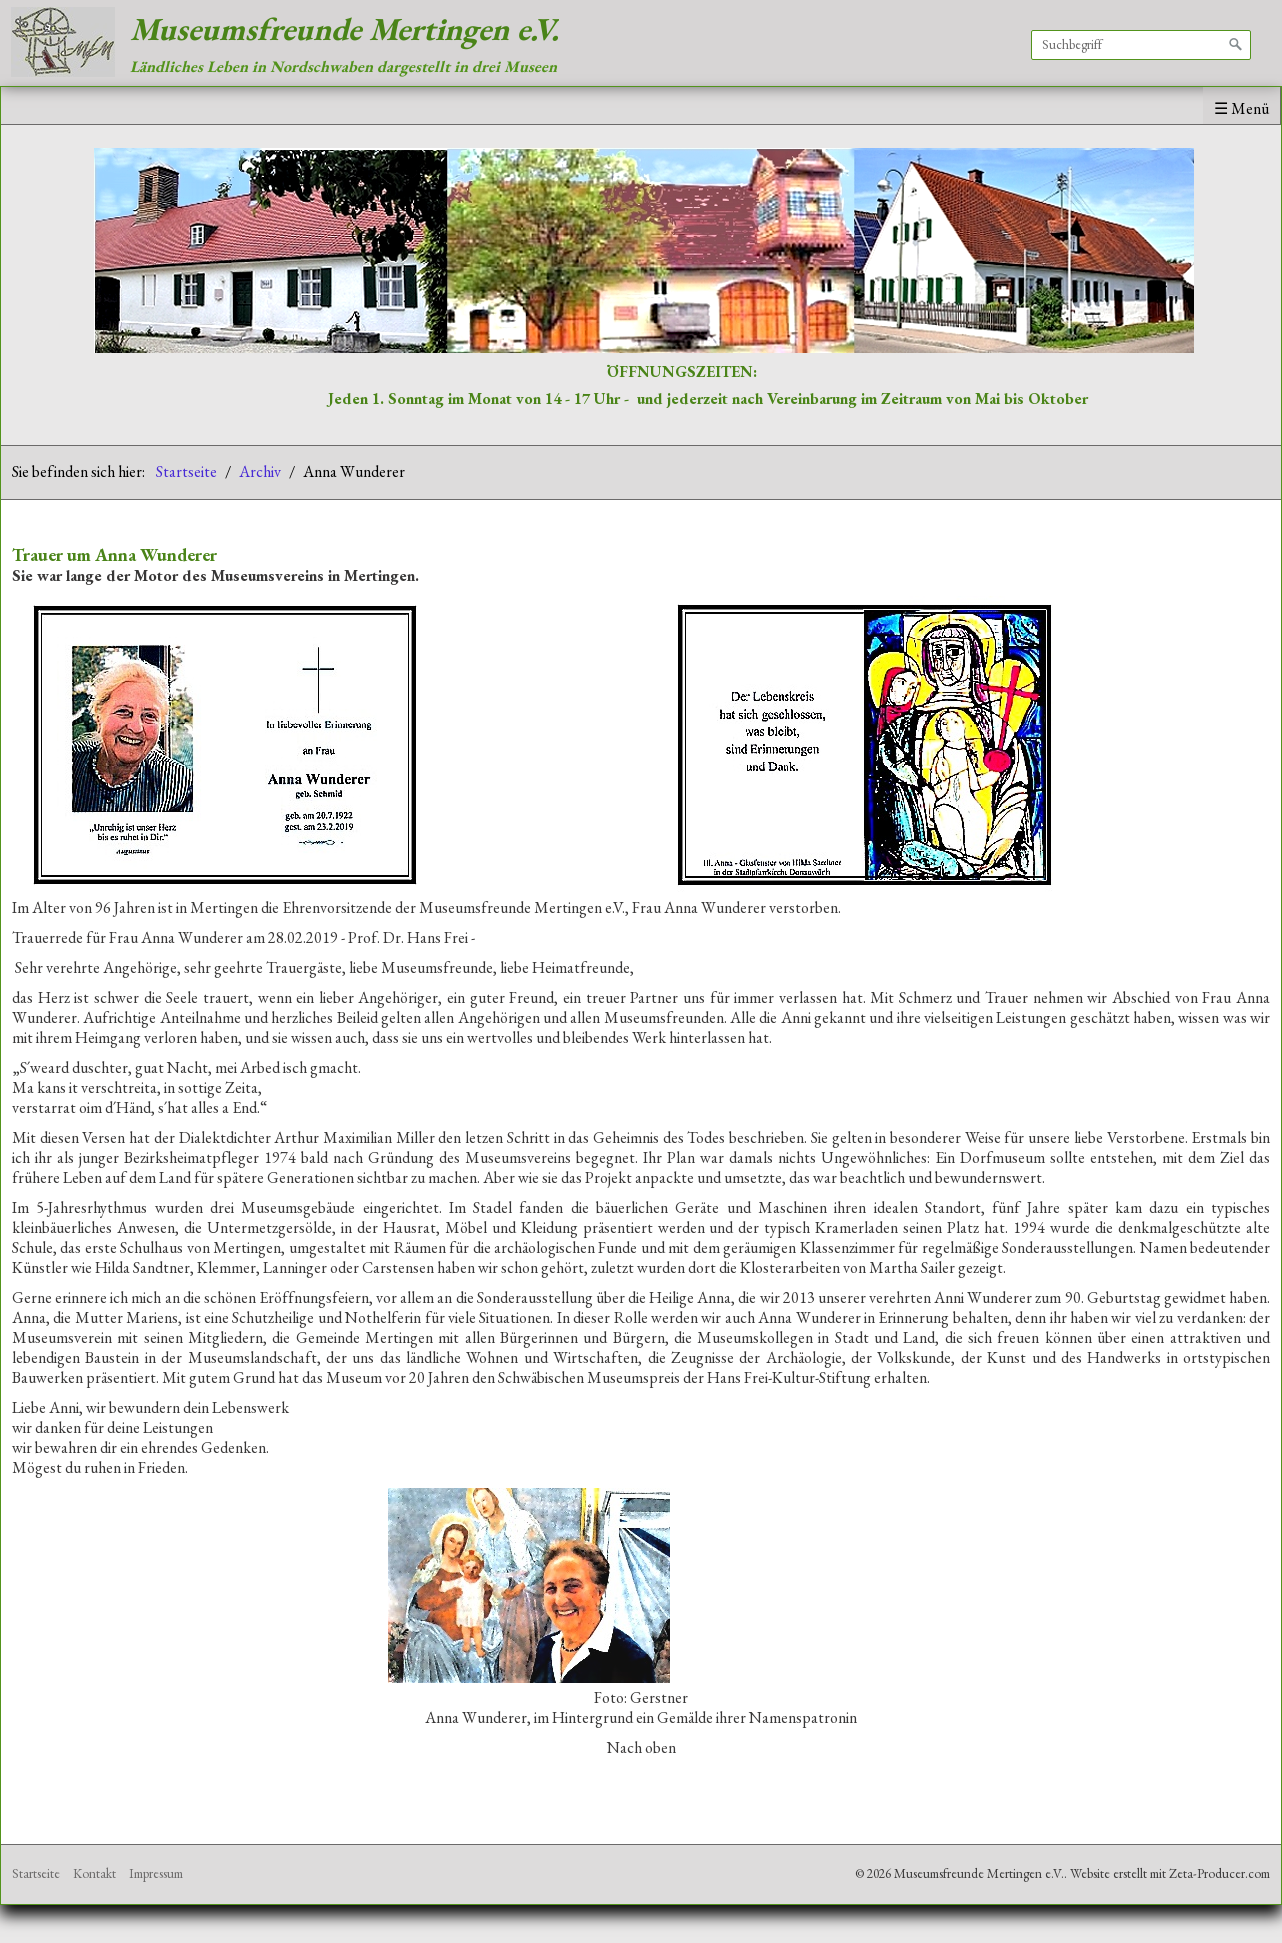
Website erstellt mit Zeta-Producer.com (1170, 1873)
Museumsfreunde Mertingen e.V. (344, 29)
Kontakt (94, 1873)
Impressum (156, 1873)
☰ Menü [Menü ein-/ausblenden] (1241, 108)
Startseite (186, 471)
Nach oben (641, 1748)
